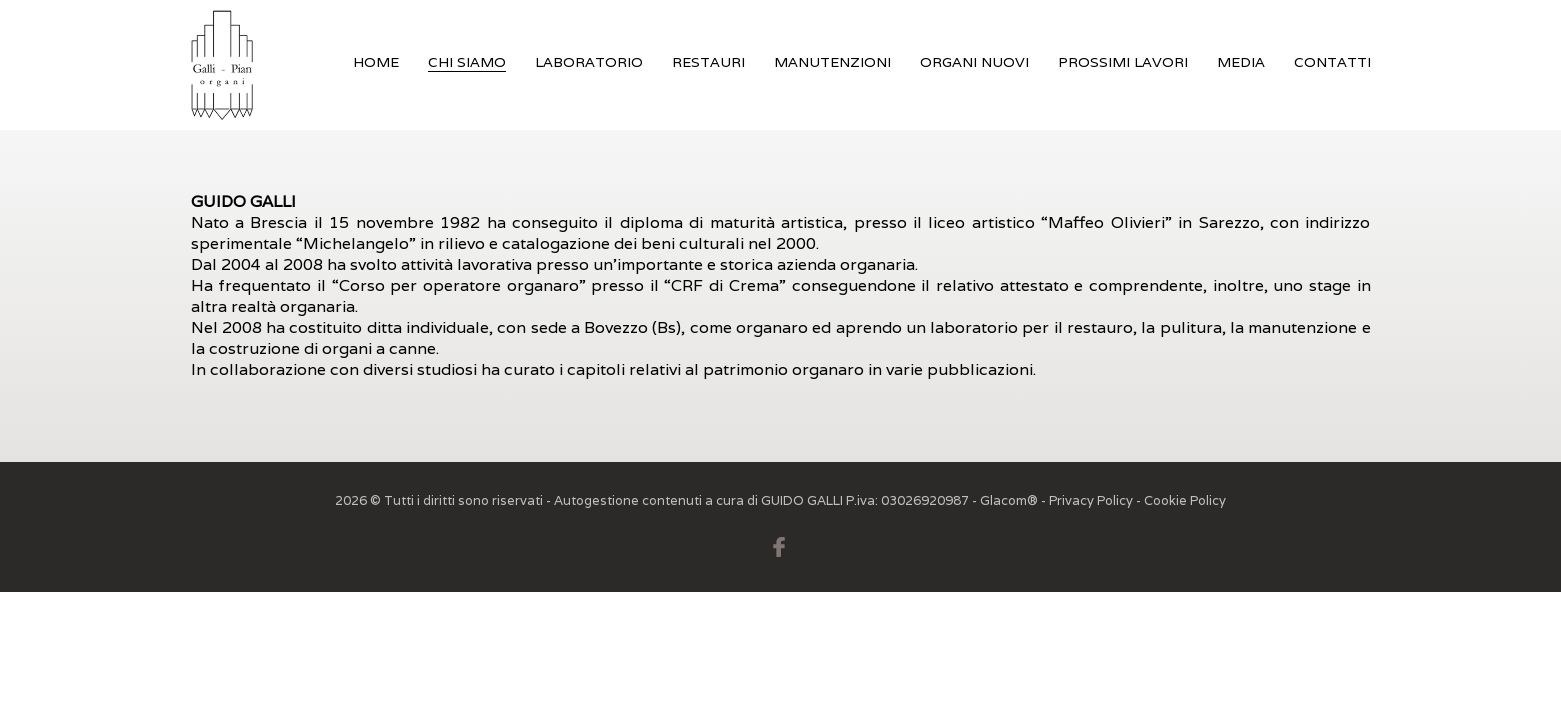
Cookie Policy (1185, 500)
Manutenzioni (832, 62)
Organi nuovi (974, 62)
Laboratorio (589, 62)
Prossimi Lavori (1123, 62)
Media (1241, 62)
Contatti (1332, 62)
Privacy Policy (1091, 500)
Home (376, 62)
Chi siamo (467, 62)
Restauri (708, 62)
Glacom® (1009, 500)
